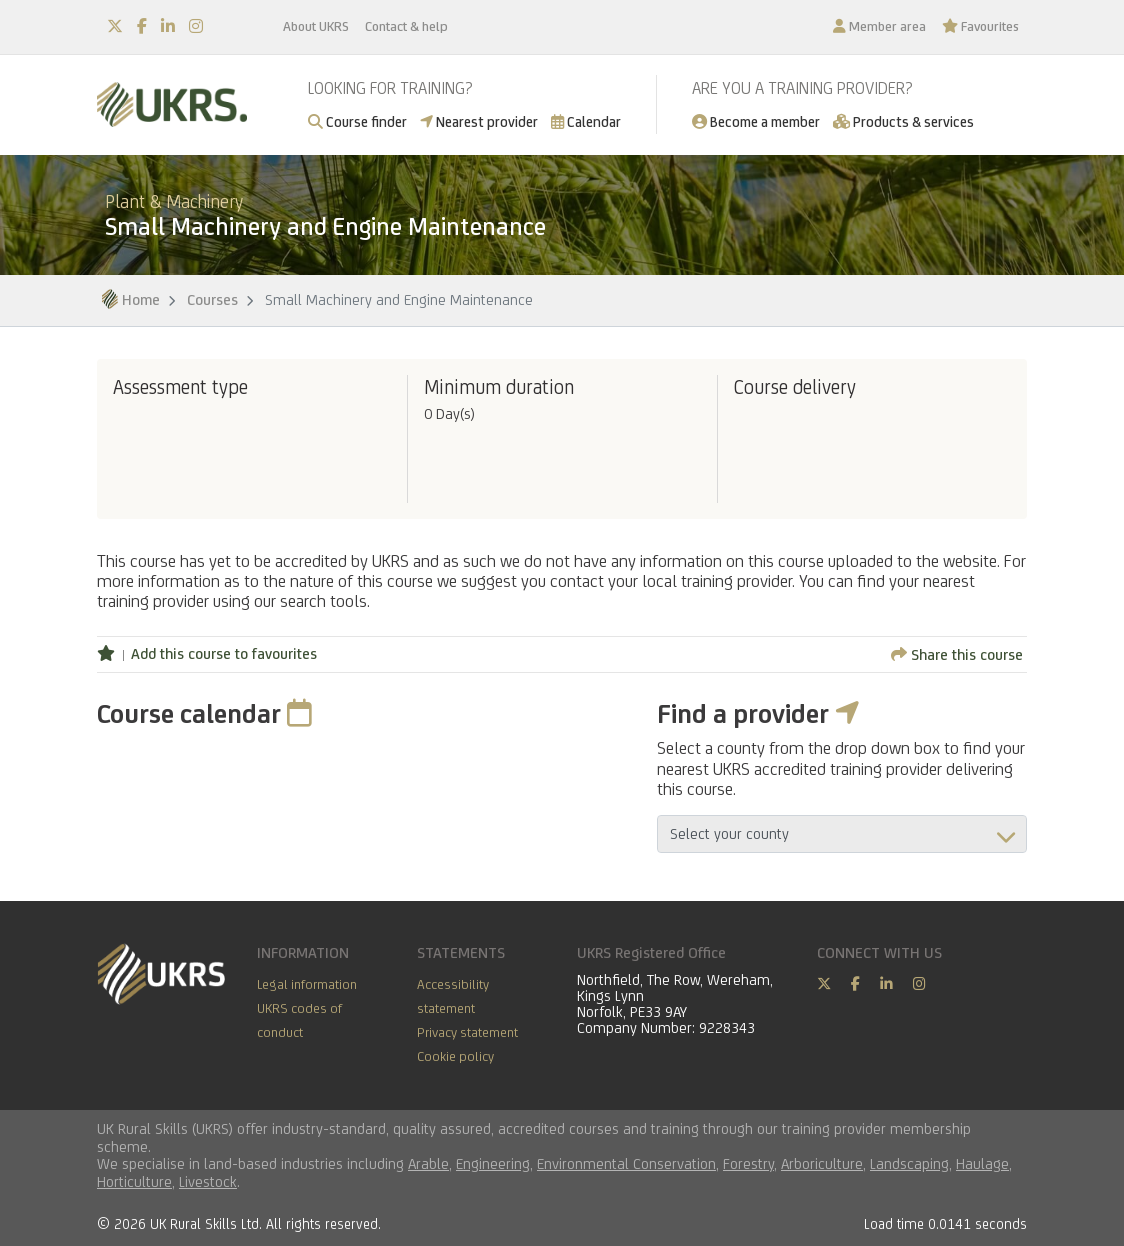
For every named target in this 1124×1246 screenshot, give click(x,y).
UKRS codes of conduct (299, 1020)
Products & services (903, 121)
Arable (428, 1163)
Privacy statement (467, 1032)
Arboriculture (822, 1163)
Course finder (357, 121)
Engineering (493, 1163)
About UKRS (316, 26)
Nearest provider (479, 121)
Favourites (980, 26)
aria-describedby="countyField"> (842, 834)
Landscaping (909, 1163)
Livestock (208, 1181)
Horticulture (134, 1181)
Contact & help (406, 26)
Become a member (756, 121)
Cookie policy (455, 1056)
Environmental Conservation (626, 1163)
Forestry (748, 1163)
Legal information (307, 984)
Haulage (982, 1163)
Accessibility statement (453, 996)
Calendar (586, 121)
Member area (879, 26)
